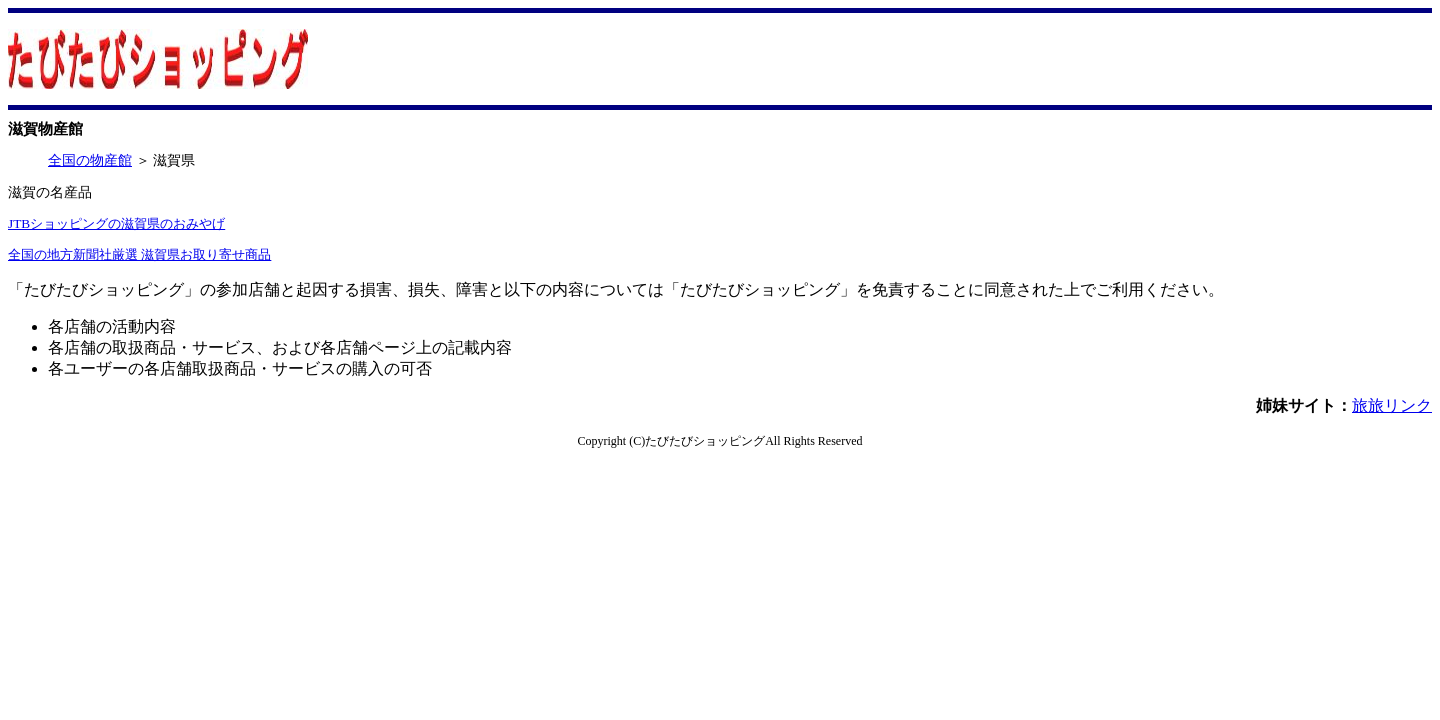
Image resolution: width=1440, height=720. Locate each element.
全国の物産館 (90, 160)
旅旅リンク (1392, 405)
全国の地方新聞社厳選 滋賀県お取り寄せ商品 (139, 254)
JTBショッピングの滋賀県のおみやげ (116, 223)
